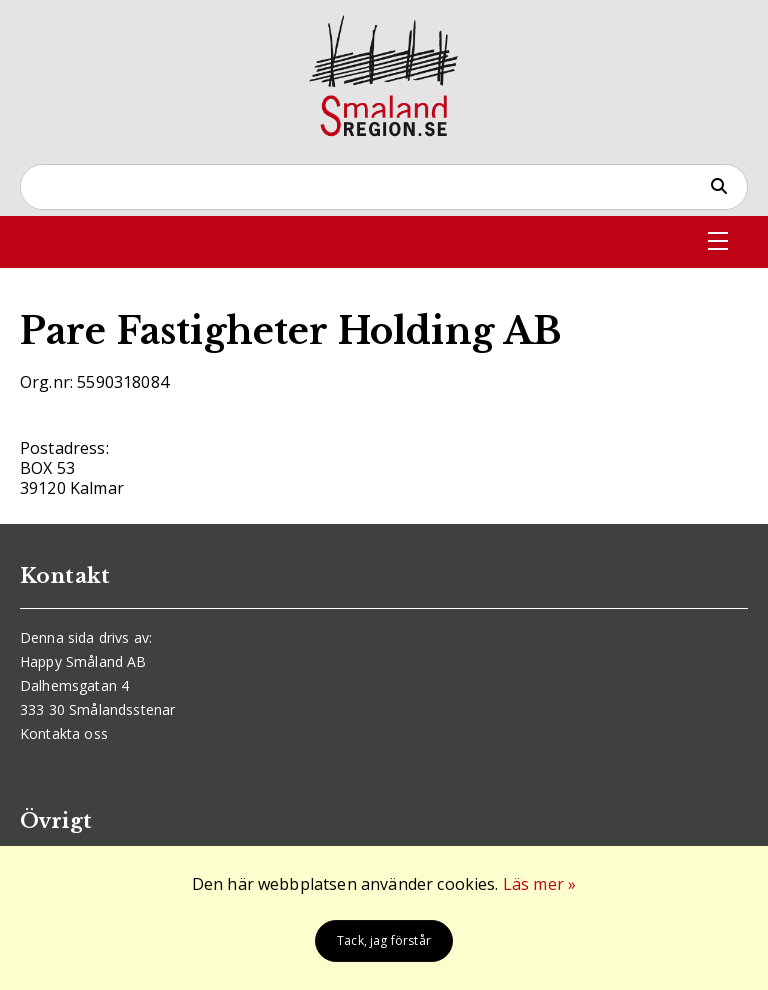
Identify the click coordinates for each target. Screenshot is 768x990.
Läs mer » (539, 884)
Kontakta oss (64, 733)
